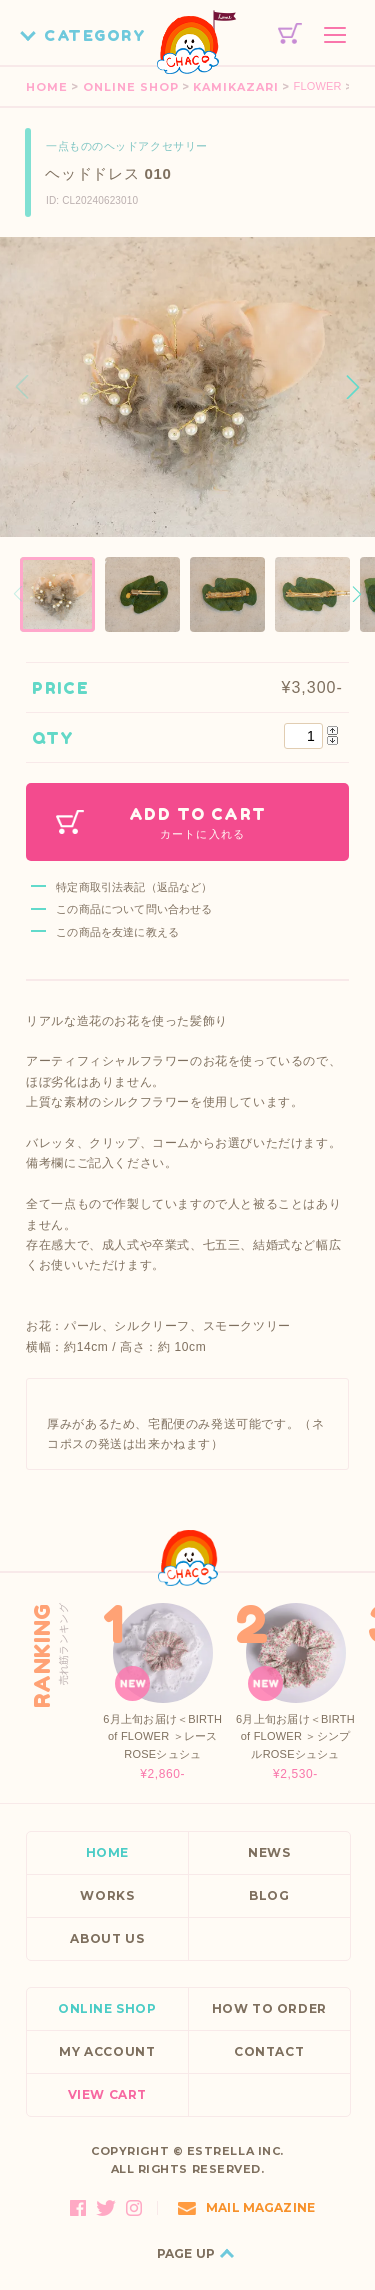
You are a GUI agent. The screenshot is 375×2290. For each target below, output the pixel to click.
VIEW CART (107, 2094)
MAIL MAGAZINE (246, 2207)
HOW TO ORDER (269, 2008)
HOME (47, 87)
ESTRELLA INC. (235, 2151)
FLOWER (318, 86)
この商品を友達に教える (117, 932)
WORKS (107, 1895)
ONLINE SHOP (131, 87)
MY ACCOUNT (107, 2051)
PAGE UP (186, 2253)
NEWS (269, 1852)
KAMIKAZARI (236, 87)
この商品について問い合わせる (134, 909)
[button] (353, 387)
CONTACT (269, 2051)
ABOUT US (107, 1938)
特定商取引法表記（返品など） (134, 887)
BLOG (269, 1895)
